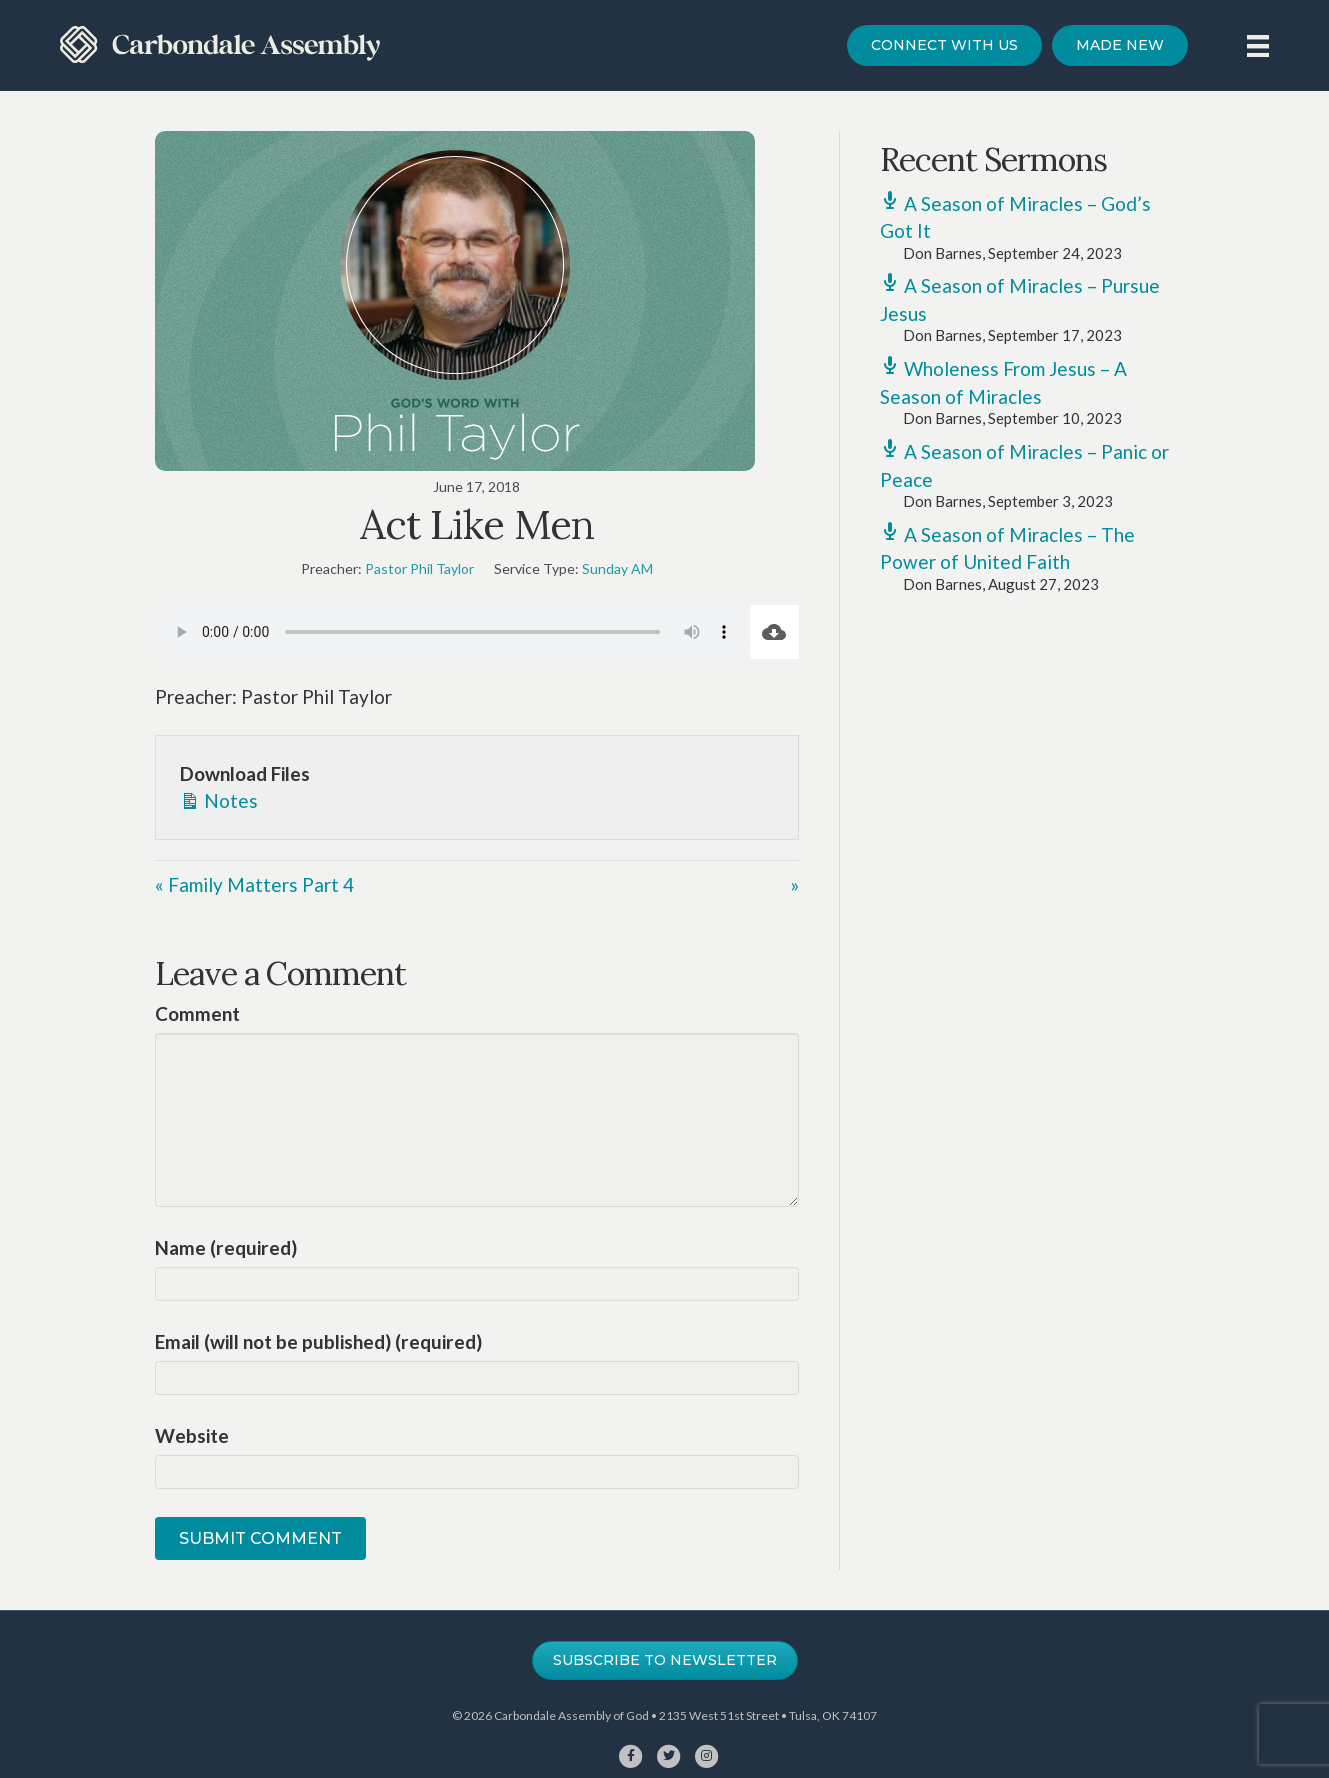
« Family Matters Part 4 (254, 884)
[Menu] (1258, 45)
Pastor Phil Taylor (419, 568)
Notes (219, 799)
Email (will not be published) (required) (318, 1341)
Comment (197, 1013)
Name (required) (226, 1247)
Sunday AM (617, 568)
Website (192, 1435)
